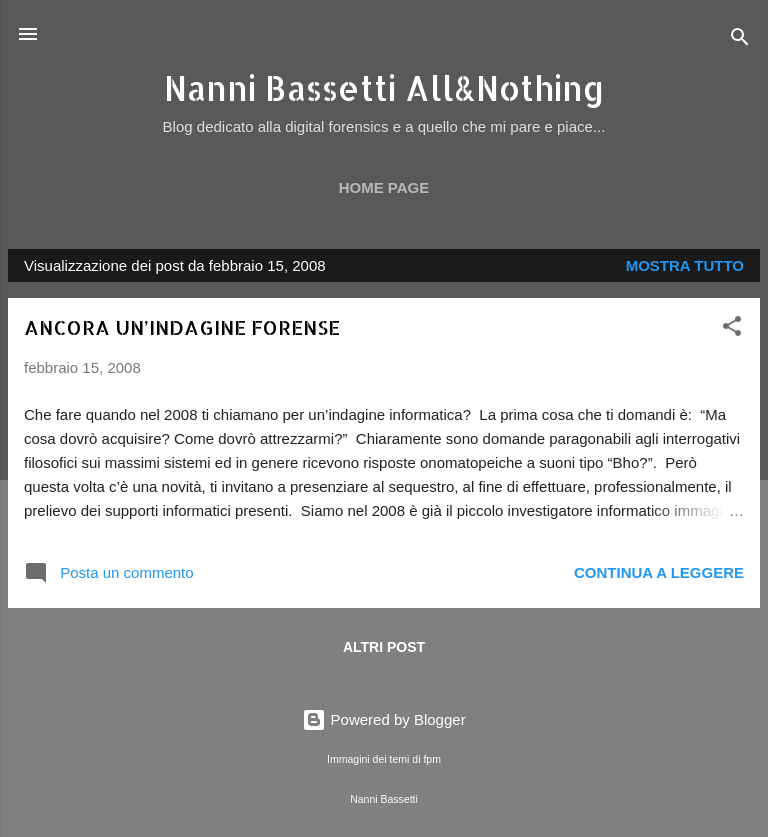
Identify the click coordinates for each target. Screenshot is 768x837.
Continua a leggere (659, 572)
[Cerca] (740, 40)
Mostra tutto (685, 265)
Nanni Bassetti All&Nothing (384, 88)
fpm (432, 759)
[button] (732, 329)
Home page (384, 187)
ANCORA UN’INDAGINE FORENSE (182, 327)
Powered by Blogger (383, 719)
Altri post (384, 647)
